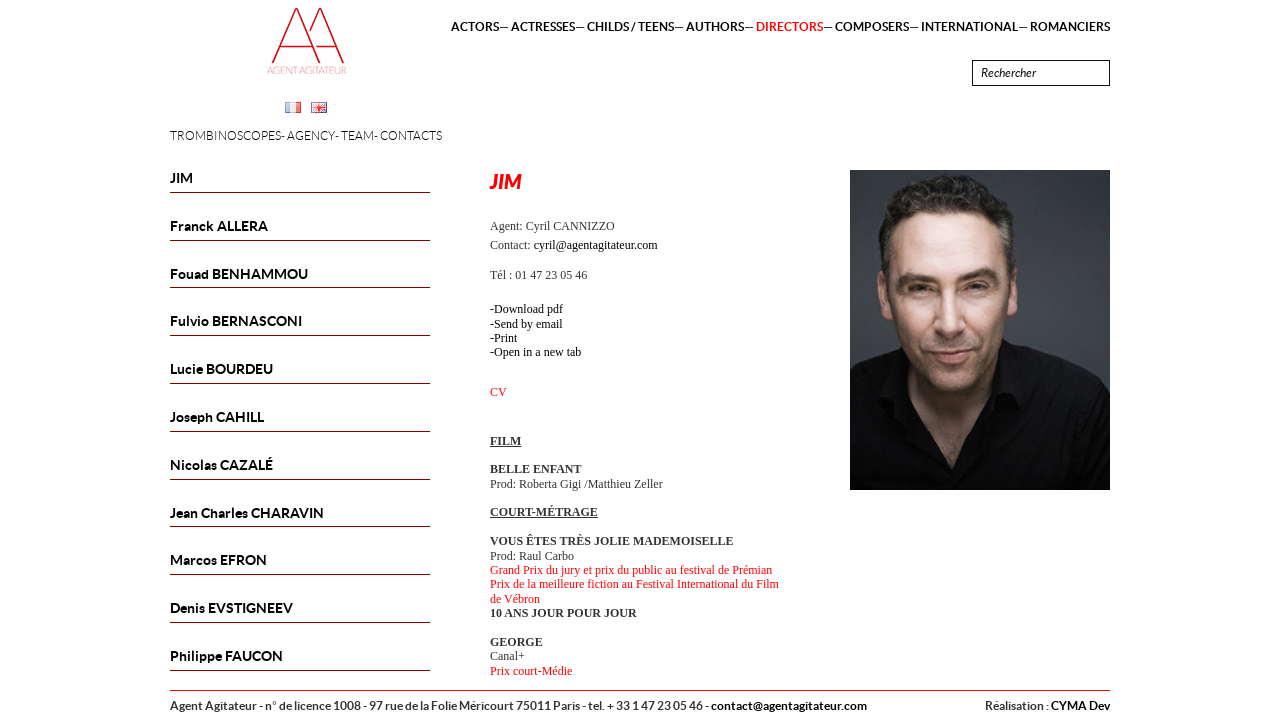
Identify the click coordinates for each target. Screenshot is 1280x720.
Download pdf (528, 309)
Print (505, 338)
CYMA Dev (1080, 705)
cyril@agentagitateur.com (596, 245)
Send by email (528, 324)
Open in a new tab (537, 352)
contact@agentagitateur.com (789, 705)
